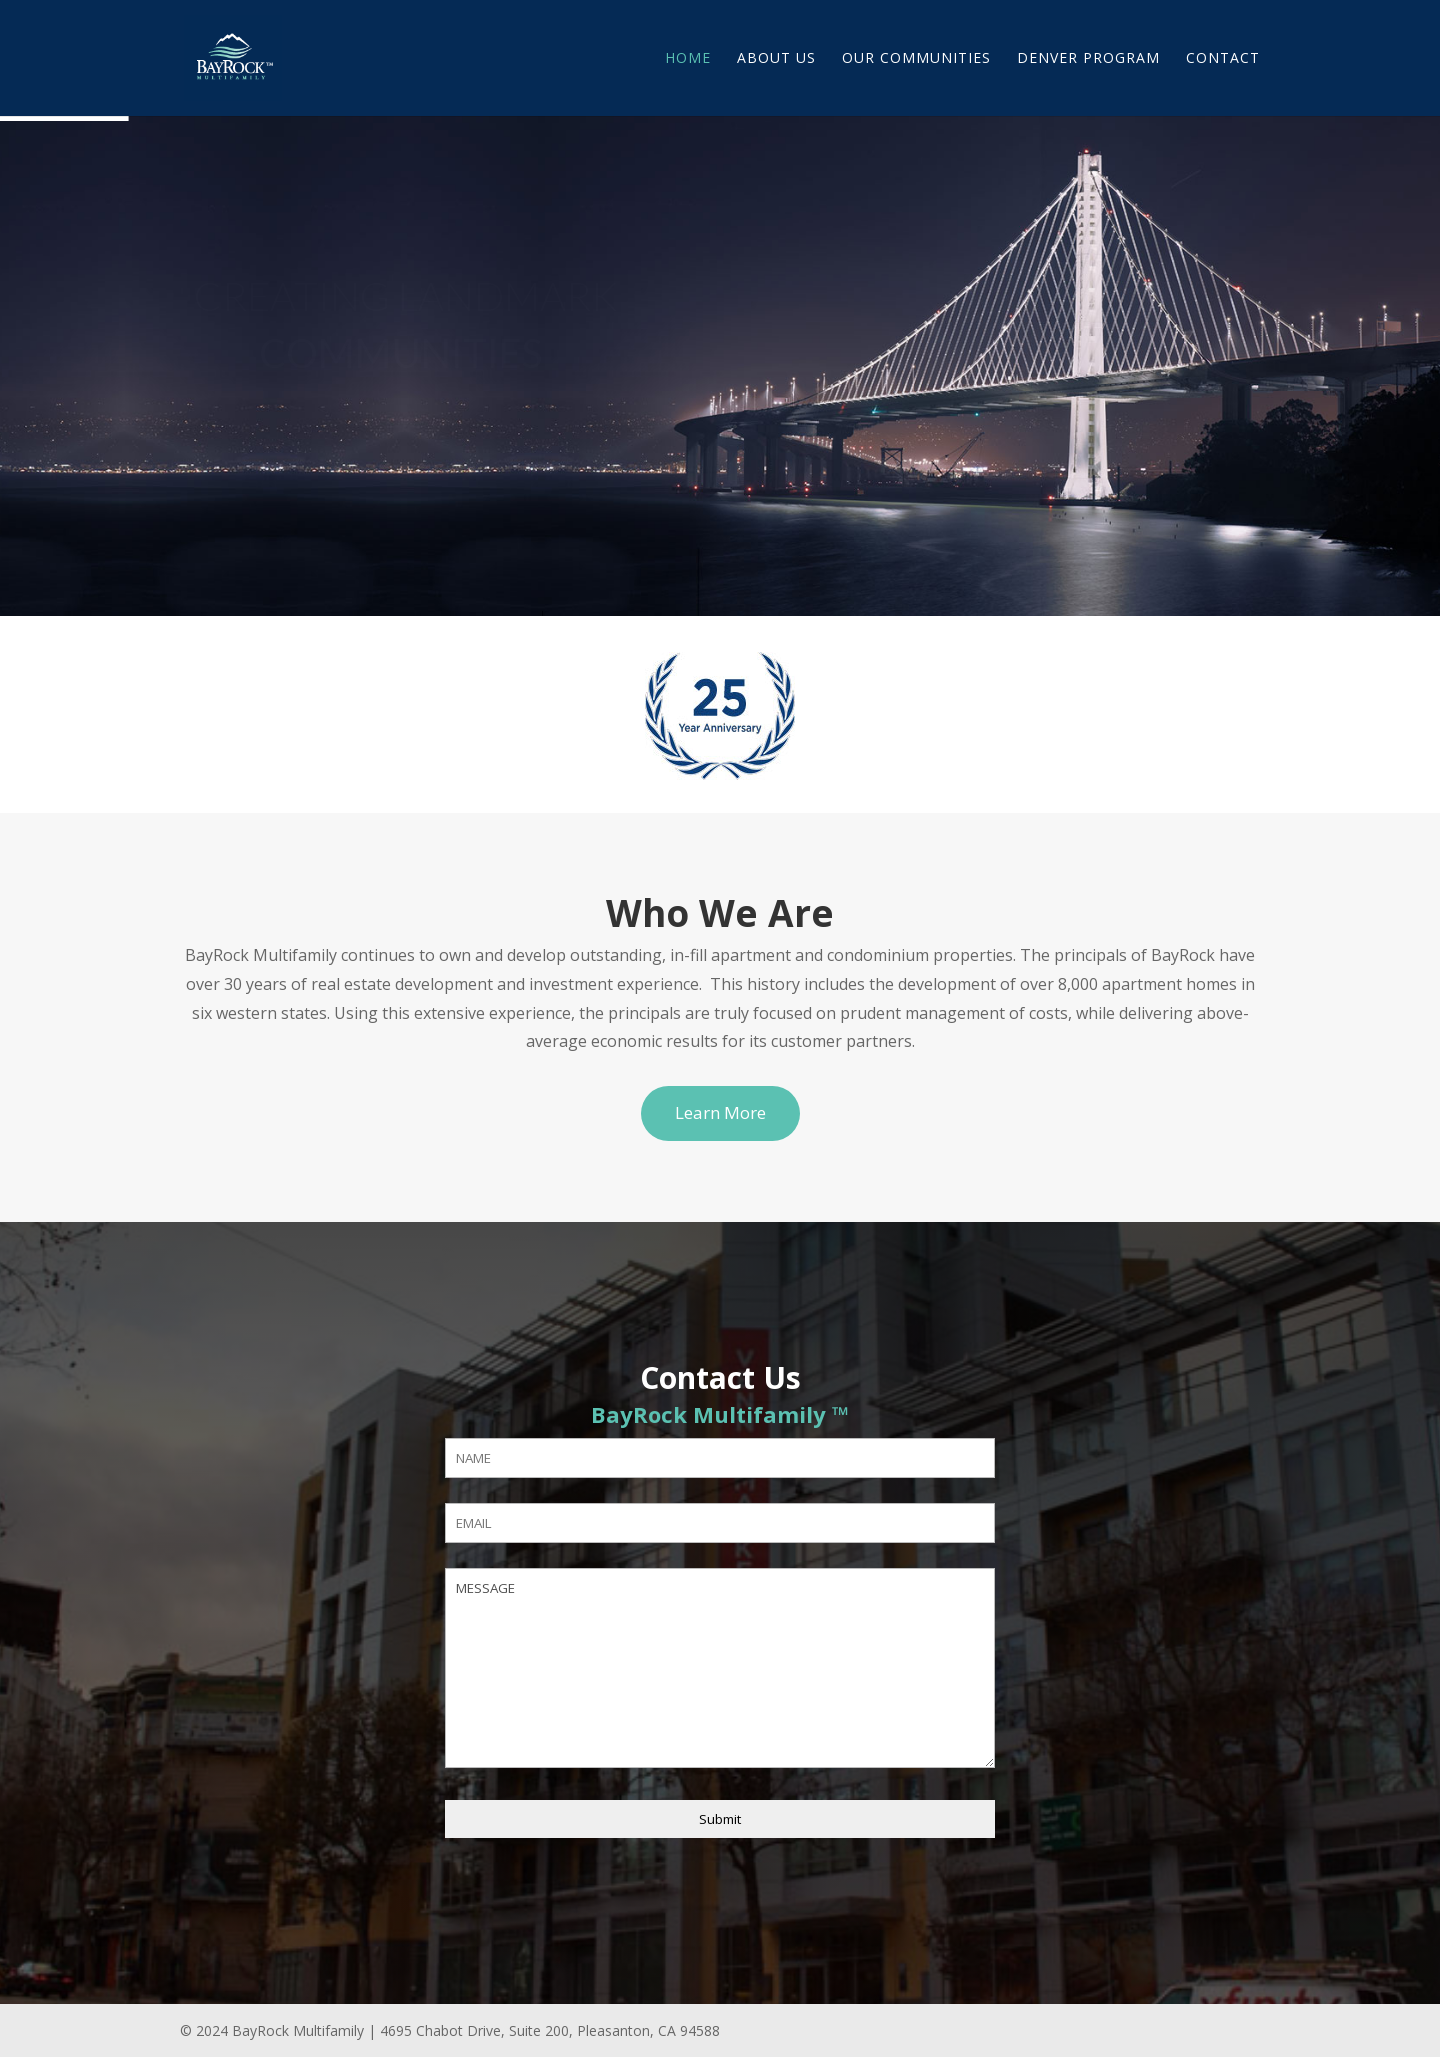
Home (688, 59)
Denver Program (1088, 59)
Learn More (720, 1112)
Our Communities (916, 59)
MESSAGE (720, 1668)
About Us (776, 59)
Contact (1223, 59)
